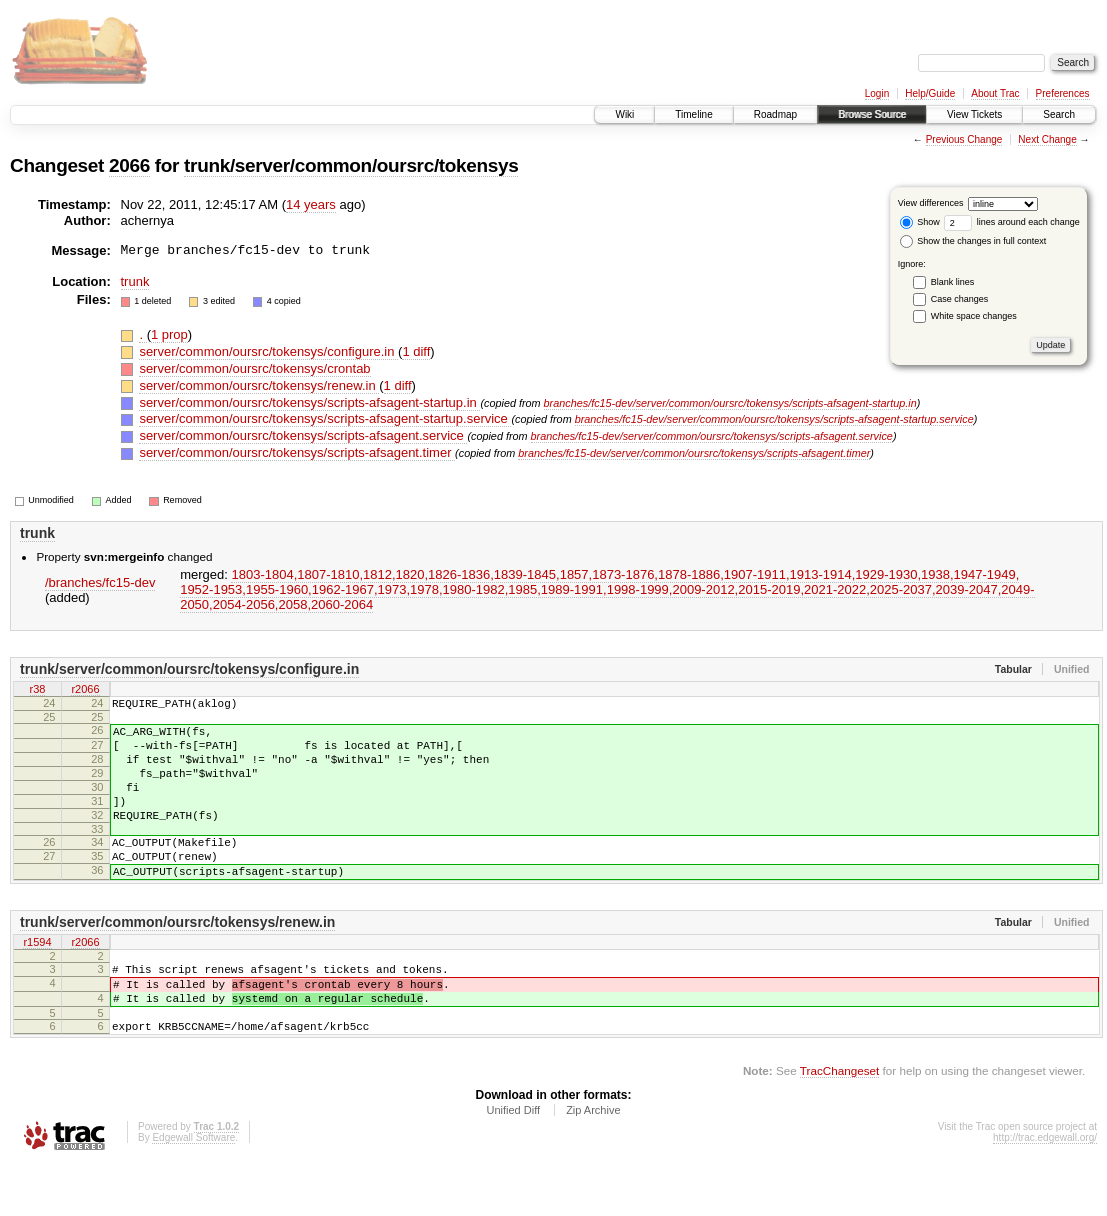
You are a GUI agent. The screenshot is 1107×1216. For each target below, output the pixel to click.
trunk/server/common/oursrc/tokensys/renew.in (177, 958)
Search (1059, 114)
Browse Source (872, 114)
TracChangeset (839, 1121)
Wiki (624, 114)
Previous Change (964, 139)
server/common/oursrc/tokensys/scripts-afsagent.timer (297, 452)
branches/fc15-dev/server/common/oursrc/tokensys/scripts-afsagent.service (712, 436)
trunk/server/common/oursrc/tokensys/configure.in (189, 669)
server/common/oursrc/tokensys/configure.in (268, 351)
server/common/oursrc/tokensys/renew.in (259, 385)
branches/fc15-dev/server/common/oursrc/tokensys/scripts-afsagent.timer (694, 453)
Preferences (1063, 93)
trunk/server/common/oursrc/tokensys (351, 165)
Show (920, 222)
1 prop (169, 334)
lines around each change (1012, 222)
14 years (311, 204)
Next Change (1047, 139)
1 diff (416, 351)
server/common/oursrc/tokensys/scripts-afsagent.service (303, 435)
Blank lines (953, 282)
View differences (931, 203)
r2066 (85, 690)
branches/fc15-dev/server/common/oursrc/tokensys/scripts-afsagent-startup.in (730, 403)
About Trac (995, 93)
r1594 (37, 979)
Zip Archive (593, 1161)
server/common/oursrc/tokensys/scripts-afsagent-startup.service (325, 418)
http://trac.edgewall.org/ (1045, 1188)
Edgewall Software (193, 1188)
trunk (135, 281)
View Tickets (974, 114)
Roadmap (775, 114)
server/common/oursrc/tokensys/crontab (254, 368)
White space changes (974, 316)
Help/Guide (930, 93)
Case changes (960, 299)
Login (877, 93)
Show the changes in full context (973, 241)
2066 (129, 165)
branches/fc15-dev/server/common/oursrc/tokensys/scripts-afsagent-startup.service (774, 419)
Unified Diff (513, 1161)
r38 (38, 690)
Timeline (693, 114)
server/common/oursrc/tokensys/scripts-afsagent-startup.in (309, 402)
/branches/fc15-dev (100, 582)
